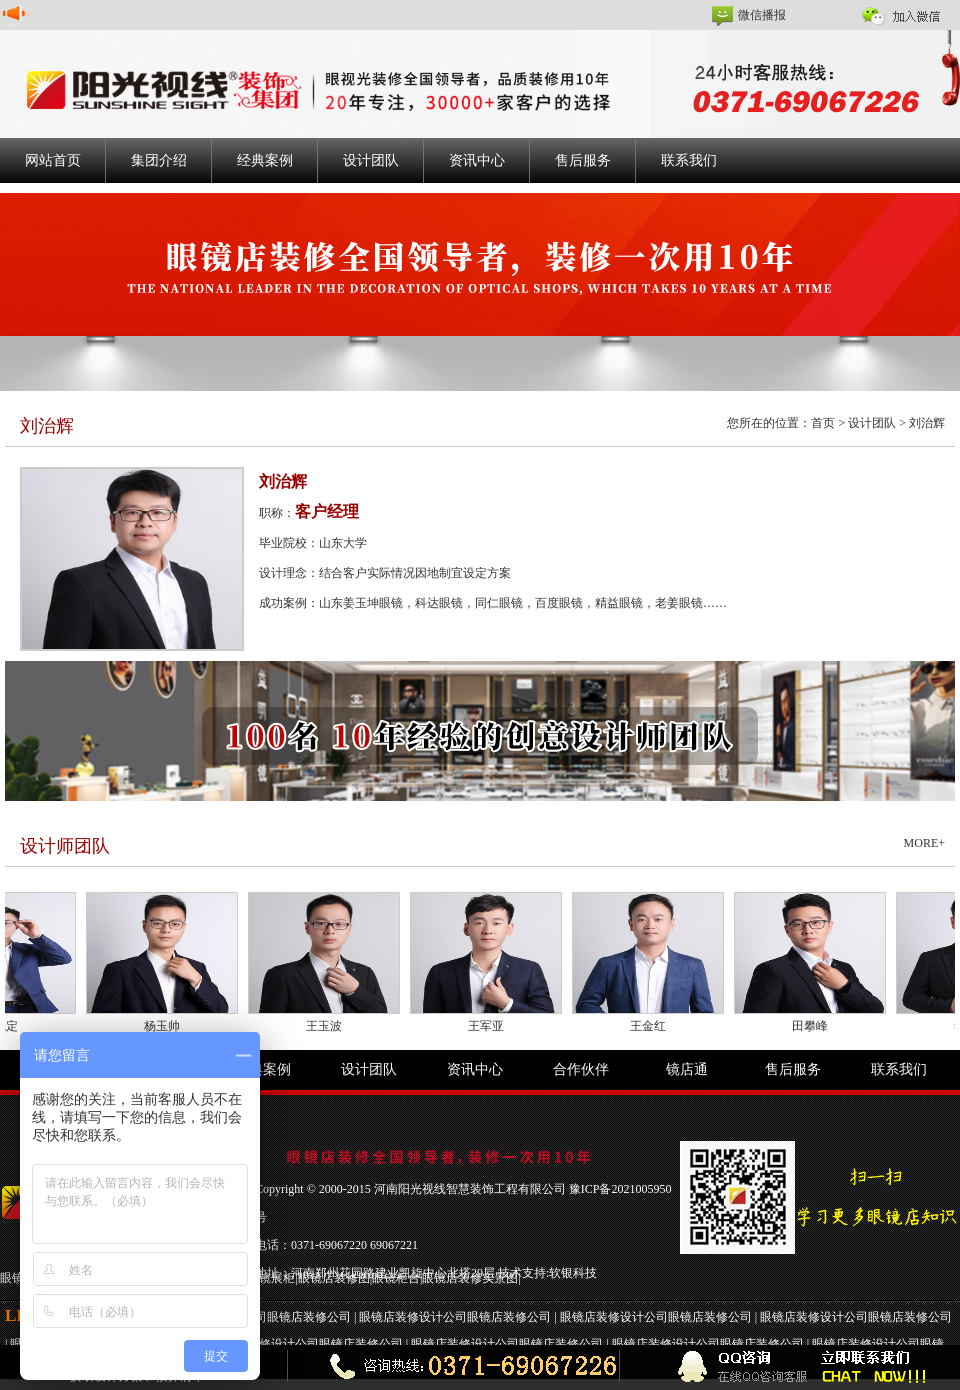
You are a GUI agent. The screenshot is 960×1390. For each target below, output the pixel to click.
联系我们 (689, 160)
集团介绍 (159, 160)
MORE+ (924, 843)
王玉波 (330, 1026)
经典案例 (265, 160)
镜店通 (687, 1069)
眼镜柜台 (396, 1278)
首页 (823, 423)
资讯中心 (477, 160)
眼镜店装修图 (334, 1278)
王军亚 (492, 1026)
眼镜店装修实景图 (470, 1278)
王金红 (654, 1026)
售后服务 (583, 160)
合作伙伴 (581, 1069)
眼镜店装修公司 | (313, 1317)
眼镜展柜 (271, 1278)
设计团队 (371, 160)
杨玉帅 (168, 1026)
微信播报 (762, 15)
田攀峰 (816, 1026)
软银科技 (573, 1273)
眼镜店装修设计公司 (413, 1317)
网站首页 (53, 160)
